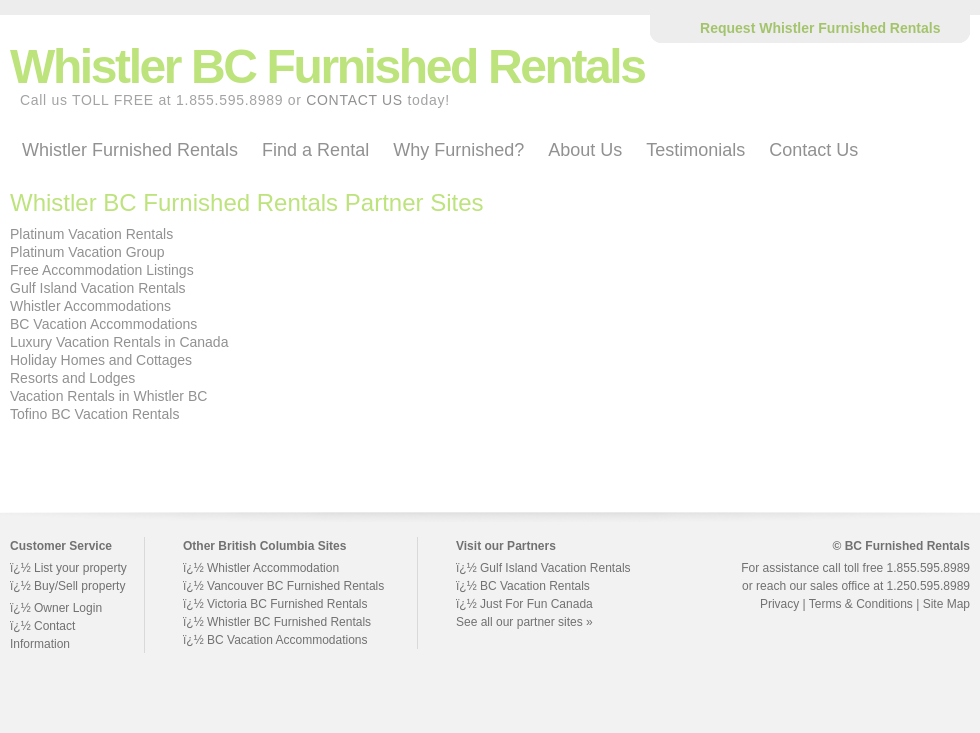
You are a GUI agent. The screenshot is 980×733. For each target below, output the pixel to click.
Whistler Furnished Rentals (130, 150)
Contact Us (813, 150)
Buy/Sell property (79, 586)
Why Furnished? (458, 150)
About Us (585, 150)
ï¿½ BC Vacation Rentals (523, 586)
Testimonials (695, 150)
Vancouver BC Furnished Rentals (295, 586)
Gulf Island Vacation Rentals (98, 288)
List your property (80, 568)
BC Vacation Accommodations (103, 324)
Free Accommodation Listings (102, 270)
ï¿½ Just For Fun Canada (524, 604)
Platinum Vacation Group (87, 252)
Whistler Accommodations (90, 306)
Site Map (946, 604)
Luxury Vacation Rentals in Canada (119, 342)
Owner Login (68, 608)
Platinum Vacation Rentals (91, 234)
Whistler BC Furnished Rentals (289, 622)
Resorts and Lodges (72, 378)
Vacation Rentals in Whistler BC (108, 396)
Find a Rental (315, 150)
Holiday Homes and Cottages (101, 360)
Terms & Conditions (861, 604)
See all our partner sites (519, 622)
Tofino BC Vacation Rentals (94, 414)
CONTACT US (354, 100)
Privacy (779, 604)
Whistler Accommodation (273, 568)
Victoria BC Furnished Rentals (287, 604)
